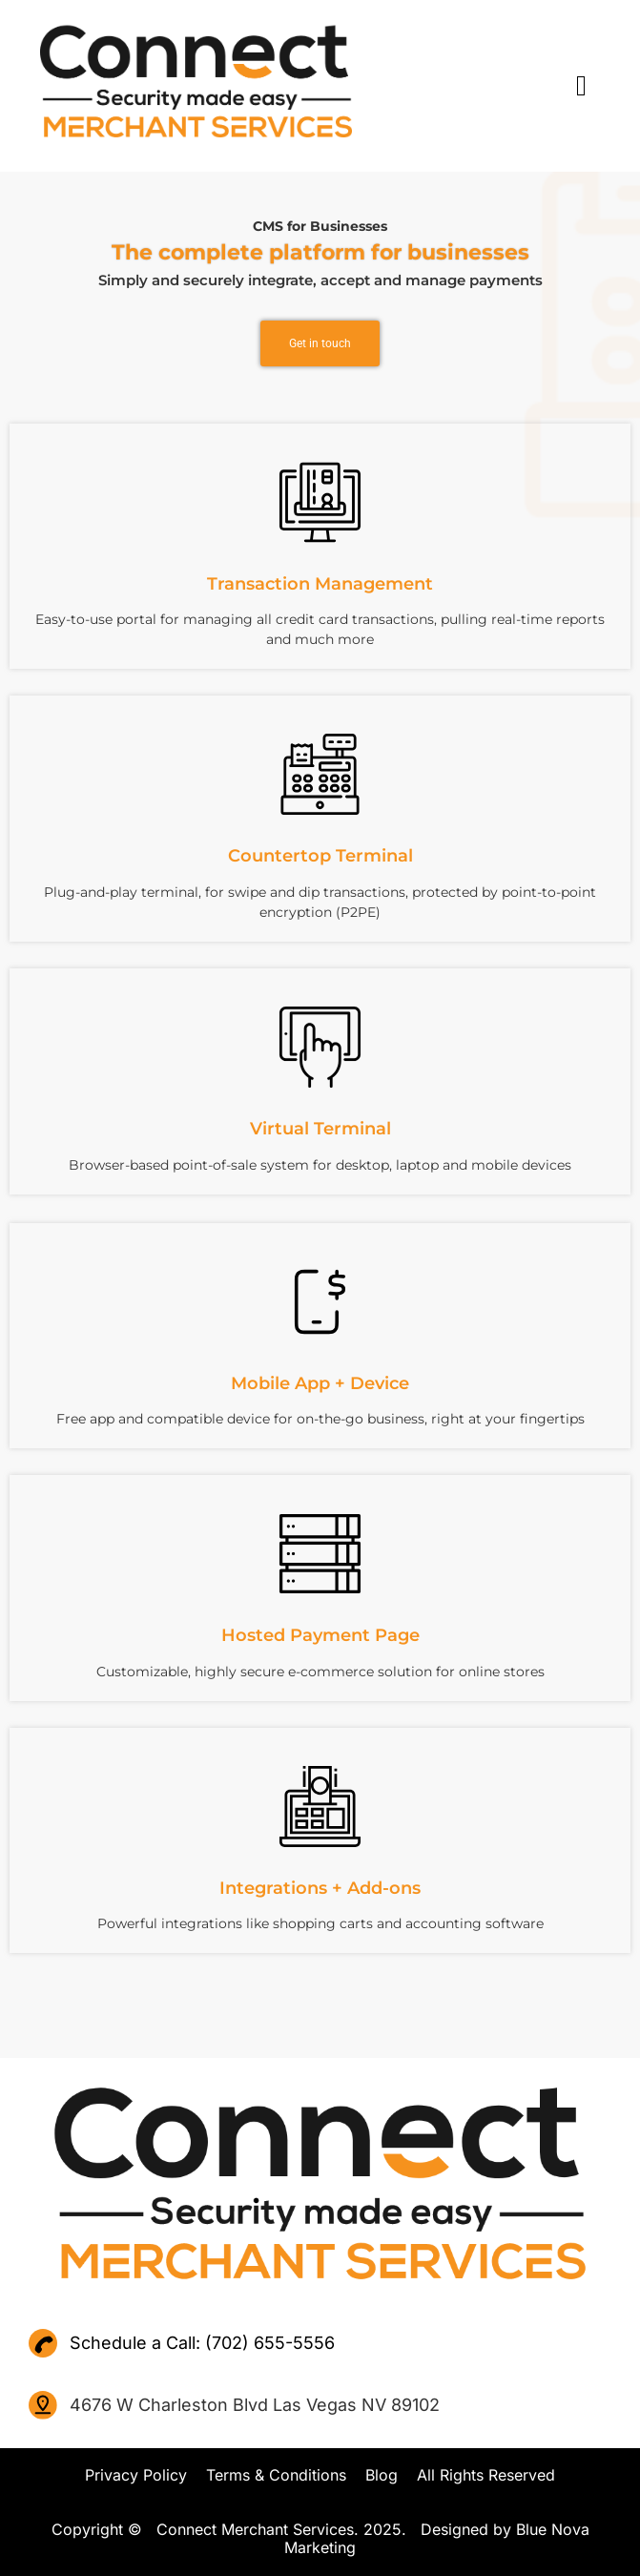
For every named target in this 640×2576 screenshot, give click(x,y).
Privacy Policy (136, 2474)
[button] (504, 85)
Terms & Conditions (276, 2474)
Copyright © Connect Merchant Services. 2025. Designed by (284, 2529)
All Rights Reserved (486, 2474)
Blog (381, 2474)
